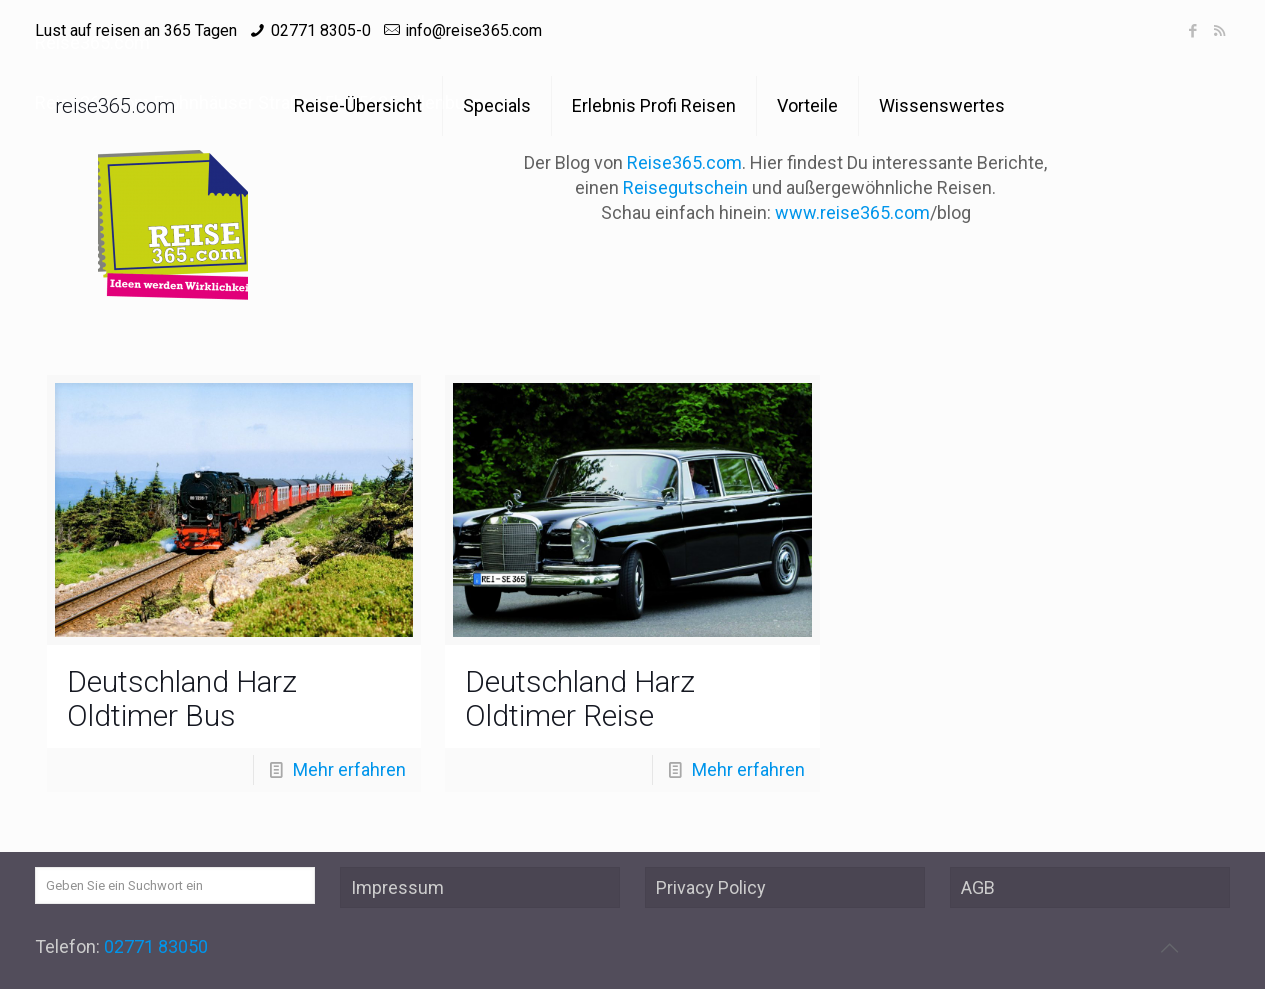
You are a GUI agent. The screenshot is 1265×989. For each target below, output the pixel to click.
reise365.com (115, 106)
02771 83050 (156, 946)
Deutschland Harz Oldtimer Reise (580, 698)
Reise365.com (684, 162)
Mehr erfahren (349, 769)
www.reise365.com (852, 212)
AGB (978, 887)
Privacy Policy (711, 887)
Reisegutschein (685, 187)
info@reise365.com (473, 30)
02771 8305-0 (321, 30)
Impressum (397, 887)
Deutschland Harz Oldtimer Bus (182, 698)
